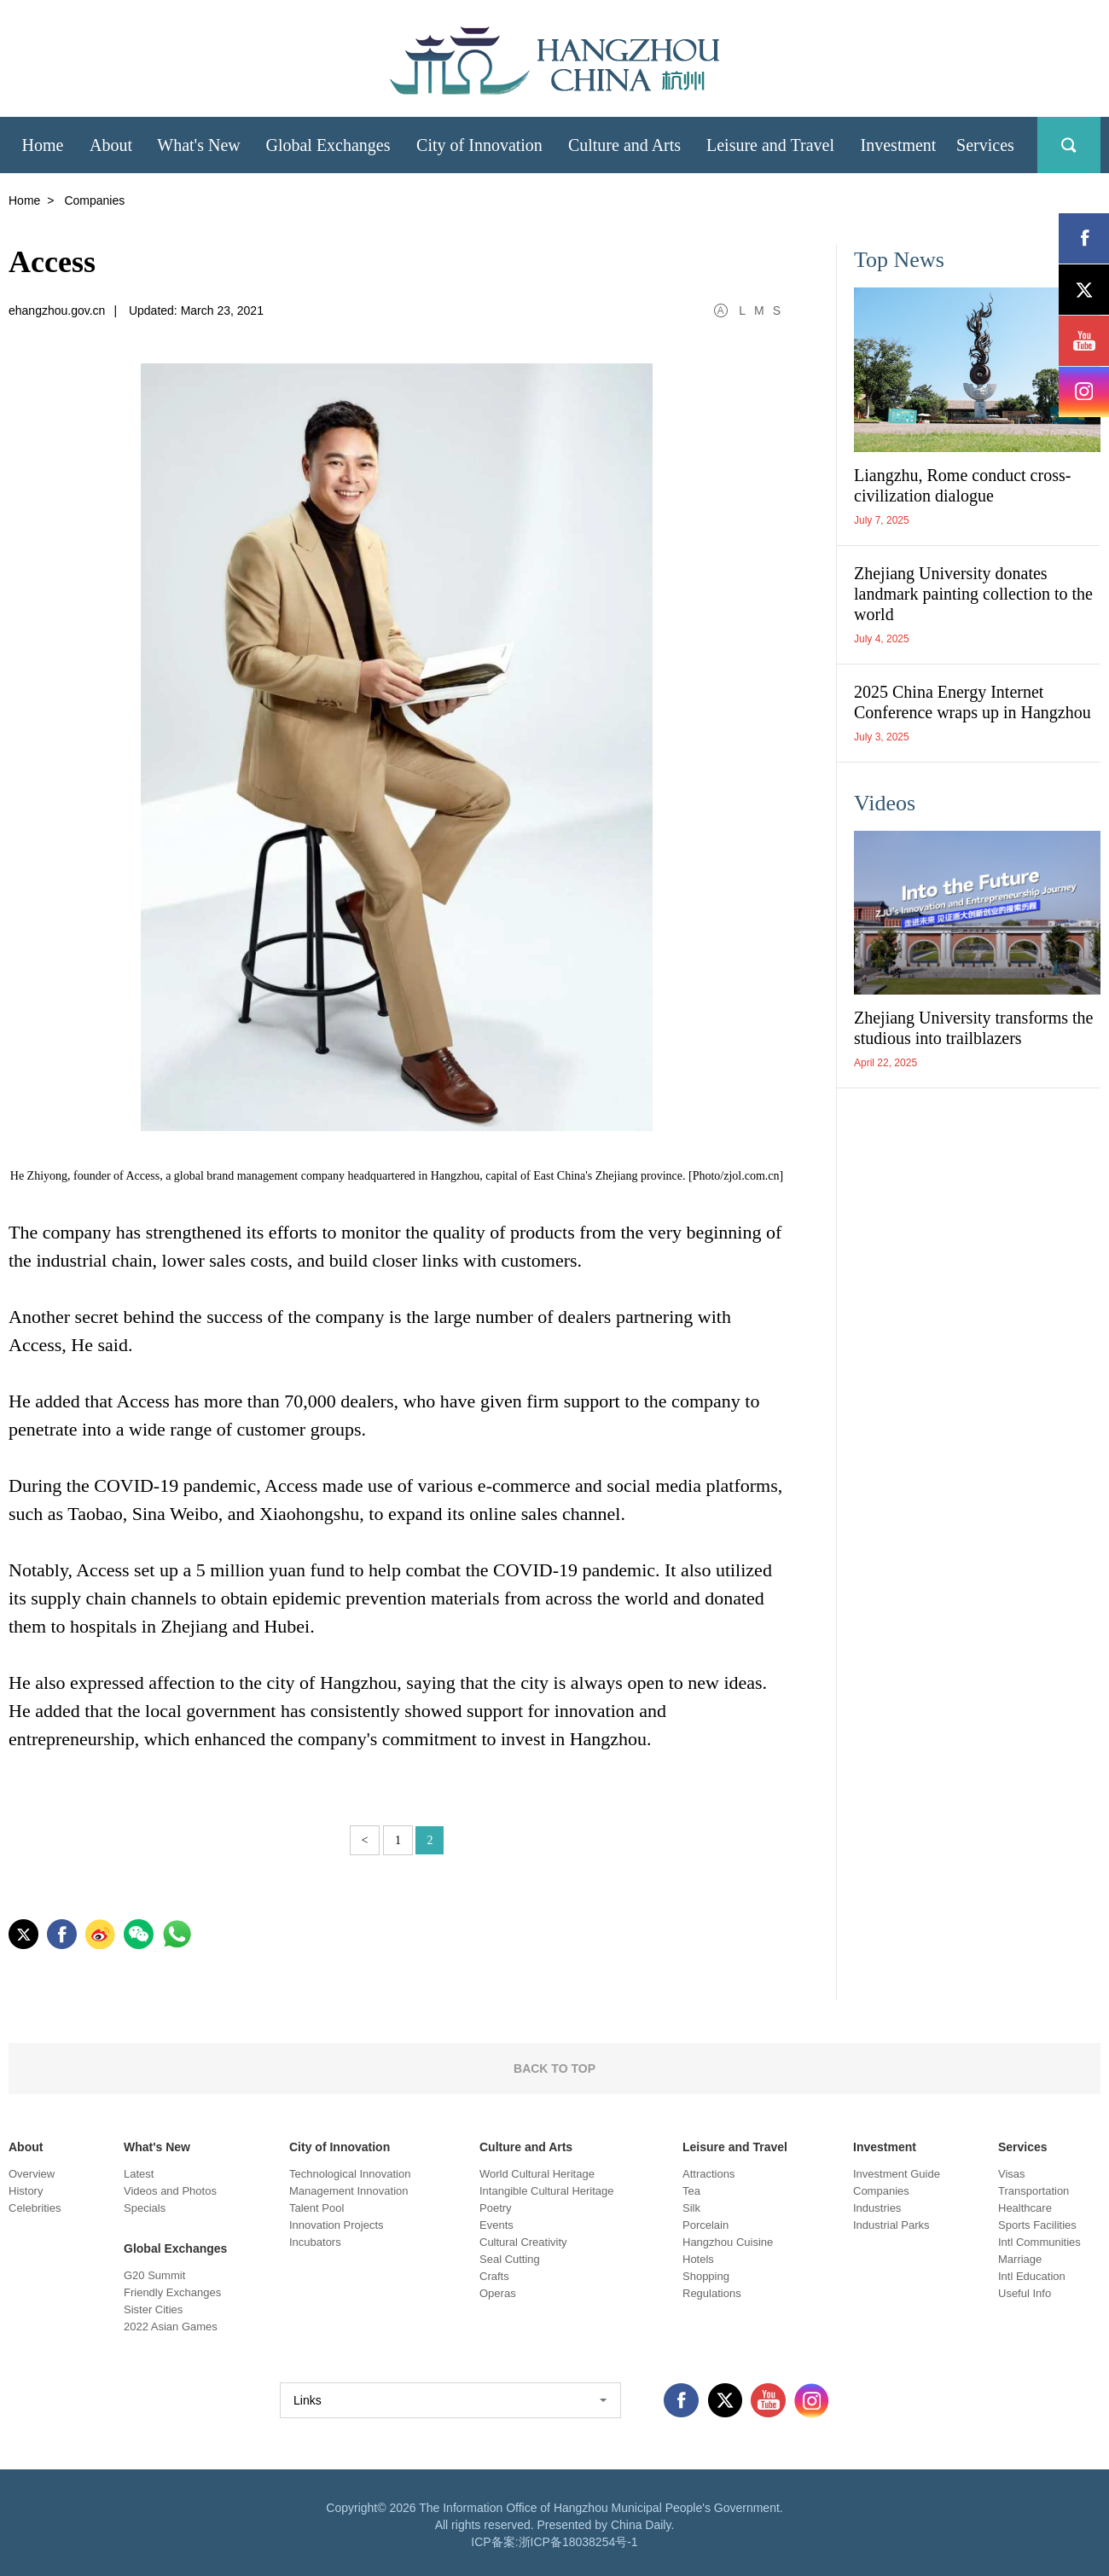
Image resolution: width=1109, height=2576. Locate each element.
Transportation (1033, 2190)
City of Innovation (339, 2147)
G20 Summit (154, 2275)
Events (496, 2225)
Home (24, 200)
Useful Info (1024, 2293)
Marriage (1020, 2259)
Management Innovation (348, 2190)
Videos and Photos (170, 2190)
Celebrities (35, 2208)
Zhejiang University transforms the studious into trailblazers (974, 1027)
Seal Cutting (509, 2259)
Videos (884, 803)
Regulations (711, 2293)
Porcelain (705, 2225)
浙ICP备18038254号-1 (578, 2542)
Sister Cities (153, 2309)
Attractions (708, 2173)
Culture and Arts (525, 2147)
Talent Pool (316, 2208)
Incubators (315, 2242)
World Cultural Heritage (537, 2173)
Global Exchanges (175, 2248)
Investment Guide (896, 2173)
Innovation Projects (336, 2225)
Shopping (705, 2276)
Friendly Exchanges (172, 2292)
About (26, 2147)
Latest (139, 2173)
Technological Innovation (349, 2173)
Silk (691, 2208)
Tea (691, 2190)
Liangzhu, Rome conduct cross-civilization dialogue (962, 485)
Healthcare (1025, 2208)
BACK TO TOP (554, 2068)
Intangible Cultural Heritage (546, 2190)
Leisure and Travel (734, 2147)
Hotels (698, 2259)
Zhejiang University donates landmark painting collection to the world (973, 594)
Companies (881, 2190)
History (26, 2190)
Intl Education (1031, 2276)
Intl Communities (1039, 2242)
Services (1023, 2147)
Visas (1011, 2173)
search (1068, 145)
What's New (157, 2147)
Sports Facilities (1037, 2225)
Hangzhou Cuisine (727, 2242)
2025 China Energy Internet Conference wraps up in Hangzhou (972, 702)
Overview (32, 2173)
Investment (884, 2147)
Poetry (495, 2208)
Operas (497, 2293)
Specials (144, 2208)
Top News (899, 259)
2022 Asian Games (171, 2326)
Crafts (494, 2276)
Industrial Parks (891, 2225)
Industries (877, 2208)
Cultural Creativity (523, 2242)
